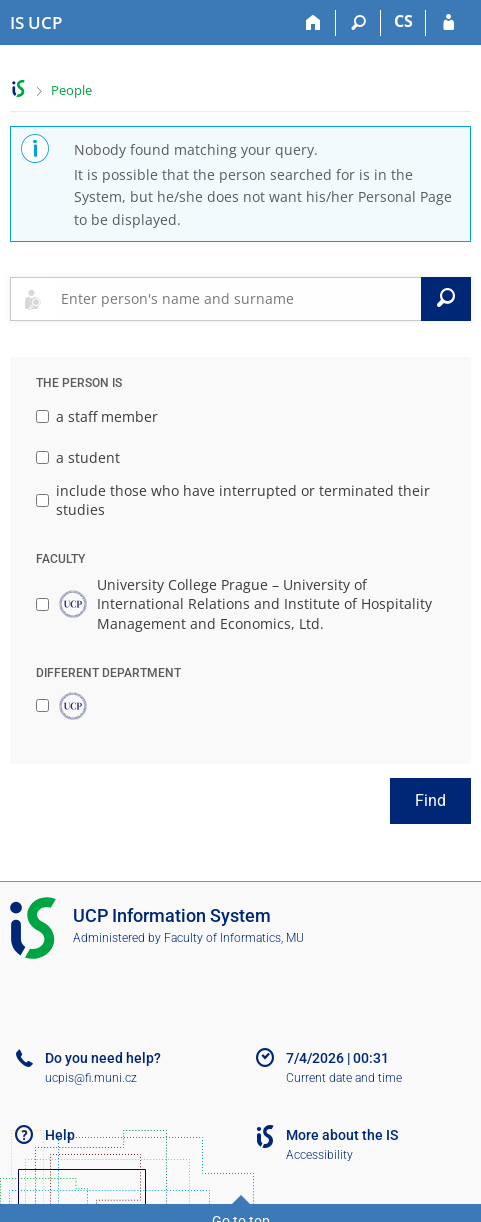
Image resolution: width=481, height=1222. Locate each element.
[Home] (313, 23)
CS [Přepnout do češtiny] (403, 21)
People (71, 90)
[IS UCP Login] (448, 23)
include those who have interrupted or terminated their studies (233, 500)
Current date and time (344, 1078)
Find (430, 800)
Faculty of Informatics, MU (234, 938)
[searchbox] (237, 299)
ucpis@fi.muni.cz (91, 1078)
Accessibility (319, 1155)
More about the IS (342, 1135)
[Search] (358, 23)
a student (78, 457)
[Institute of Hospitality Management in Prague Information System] (36, 23)
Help (60, 1135)
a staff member (97, 416)
